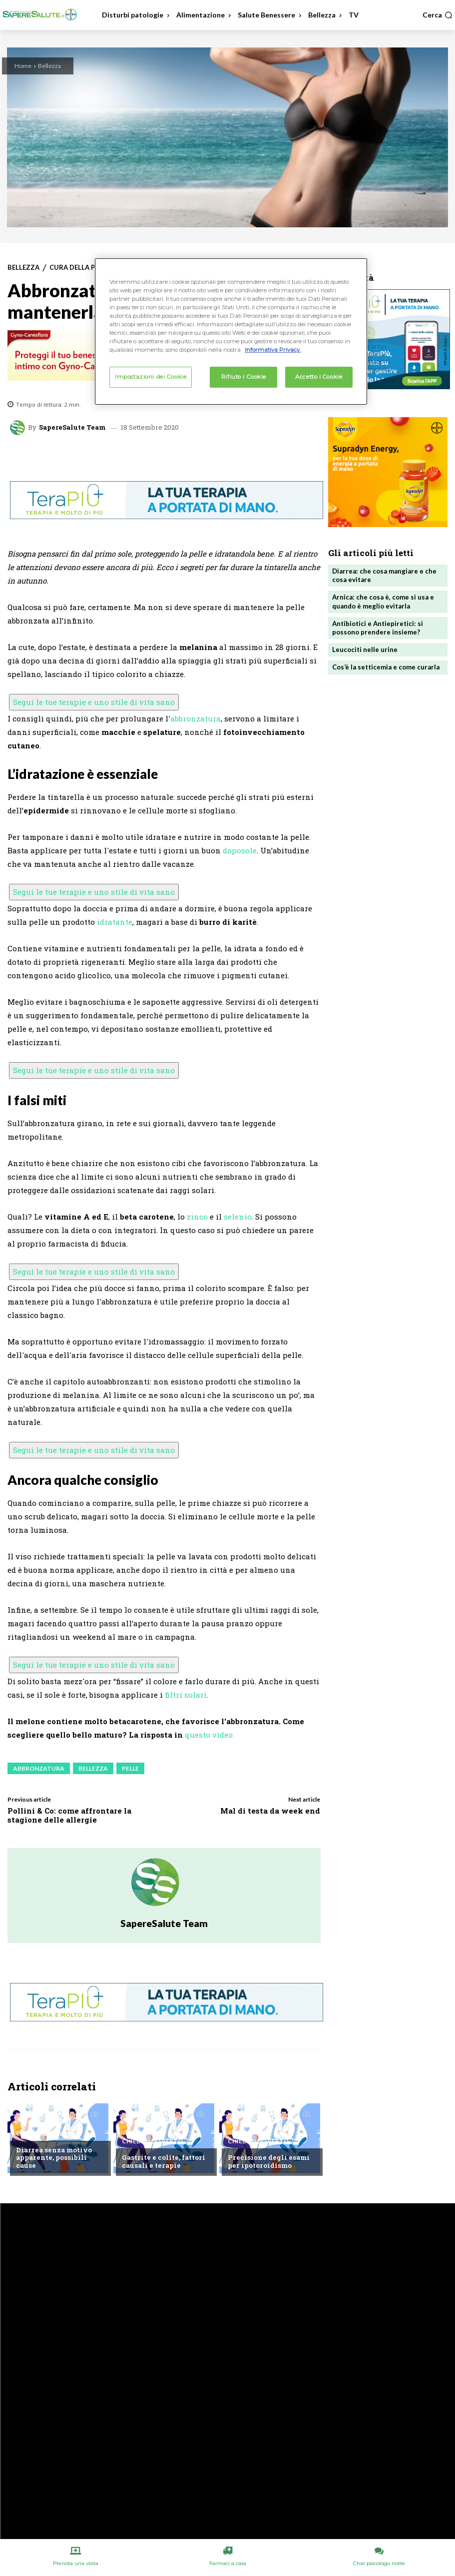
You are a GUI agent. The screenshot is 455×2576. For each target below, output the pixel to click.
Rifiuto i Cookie (243, 376)
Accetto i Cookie (318, 376)
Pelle (130, 1768)
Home (22, 65)
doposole (240, 850)
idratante (114, 922)
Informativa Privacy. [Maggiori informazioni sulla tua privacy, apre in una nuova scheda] (273, 349)
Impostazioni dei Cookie (150, 376)
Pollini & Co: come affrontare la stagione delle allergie (69, 1815)
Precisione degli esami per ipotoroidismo (268, 2161)
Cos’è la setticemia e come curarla (386, 666)
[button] (438, 15)
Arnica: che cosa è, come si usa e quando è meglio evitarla (383, 601)
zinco (197, 1217)
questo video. (209, 1735)
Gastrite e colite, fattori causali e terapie (163, 2161)
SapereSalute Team (72, 427)
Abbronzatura (38, 1768)
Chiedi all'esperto (46, 2134)
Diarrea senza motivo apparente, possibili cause (53, 2157)
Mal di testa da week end (270, 1811)
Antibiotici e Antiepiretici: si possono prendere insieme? (377, 627)
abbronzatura (195, 718)
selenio (238, 1217)
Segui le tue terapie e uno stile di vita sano (94, 702)
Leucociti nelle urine (365, 648)
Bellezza (49, 65)
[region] (231, 331)
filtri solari (186, 1695)
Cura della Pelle (79, 267)
